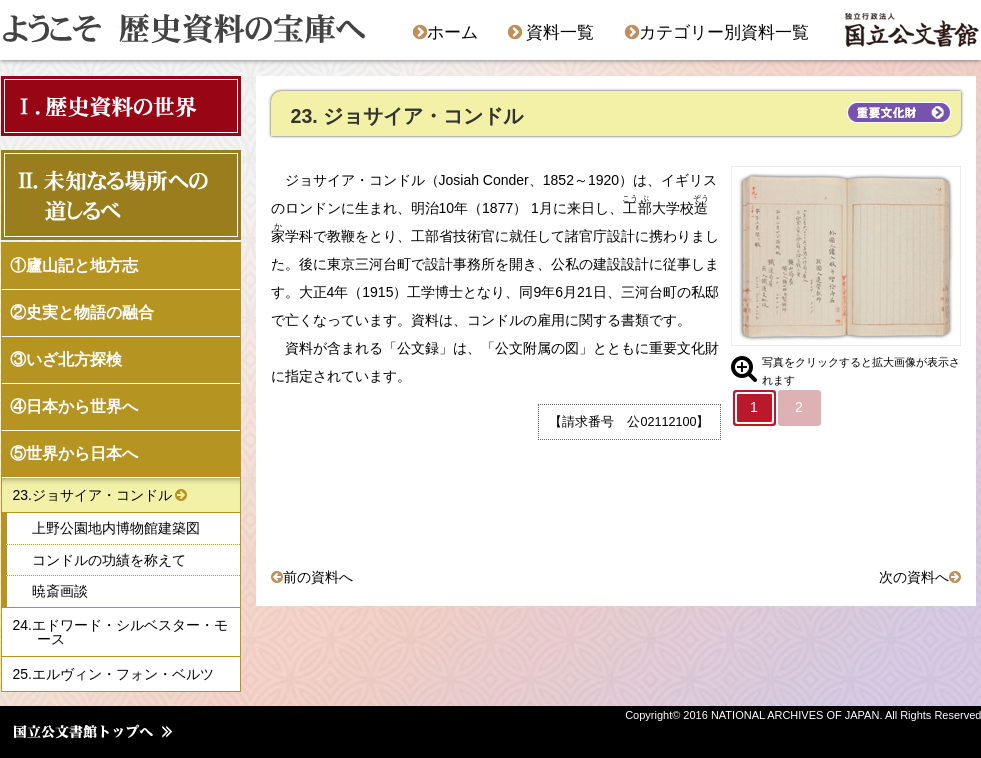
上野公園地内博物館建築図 (116, 528)
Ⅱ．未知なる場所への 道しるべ (115, 195)
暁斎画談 (60, 591)
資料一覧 (551, 32)
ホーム (445, 32)
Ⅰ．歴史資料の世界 (105, 105)
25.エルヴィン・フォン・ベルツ (113, 674)
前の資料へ (318, 577)
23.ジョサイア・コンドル (92, 495)
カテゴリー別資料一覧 (717, 32)
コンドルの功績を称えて (109, 560)
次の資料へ (914, 577)
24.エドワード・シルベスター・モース (120, 632)
